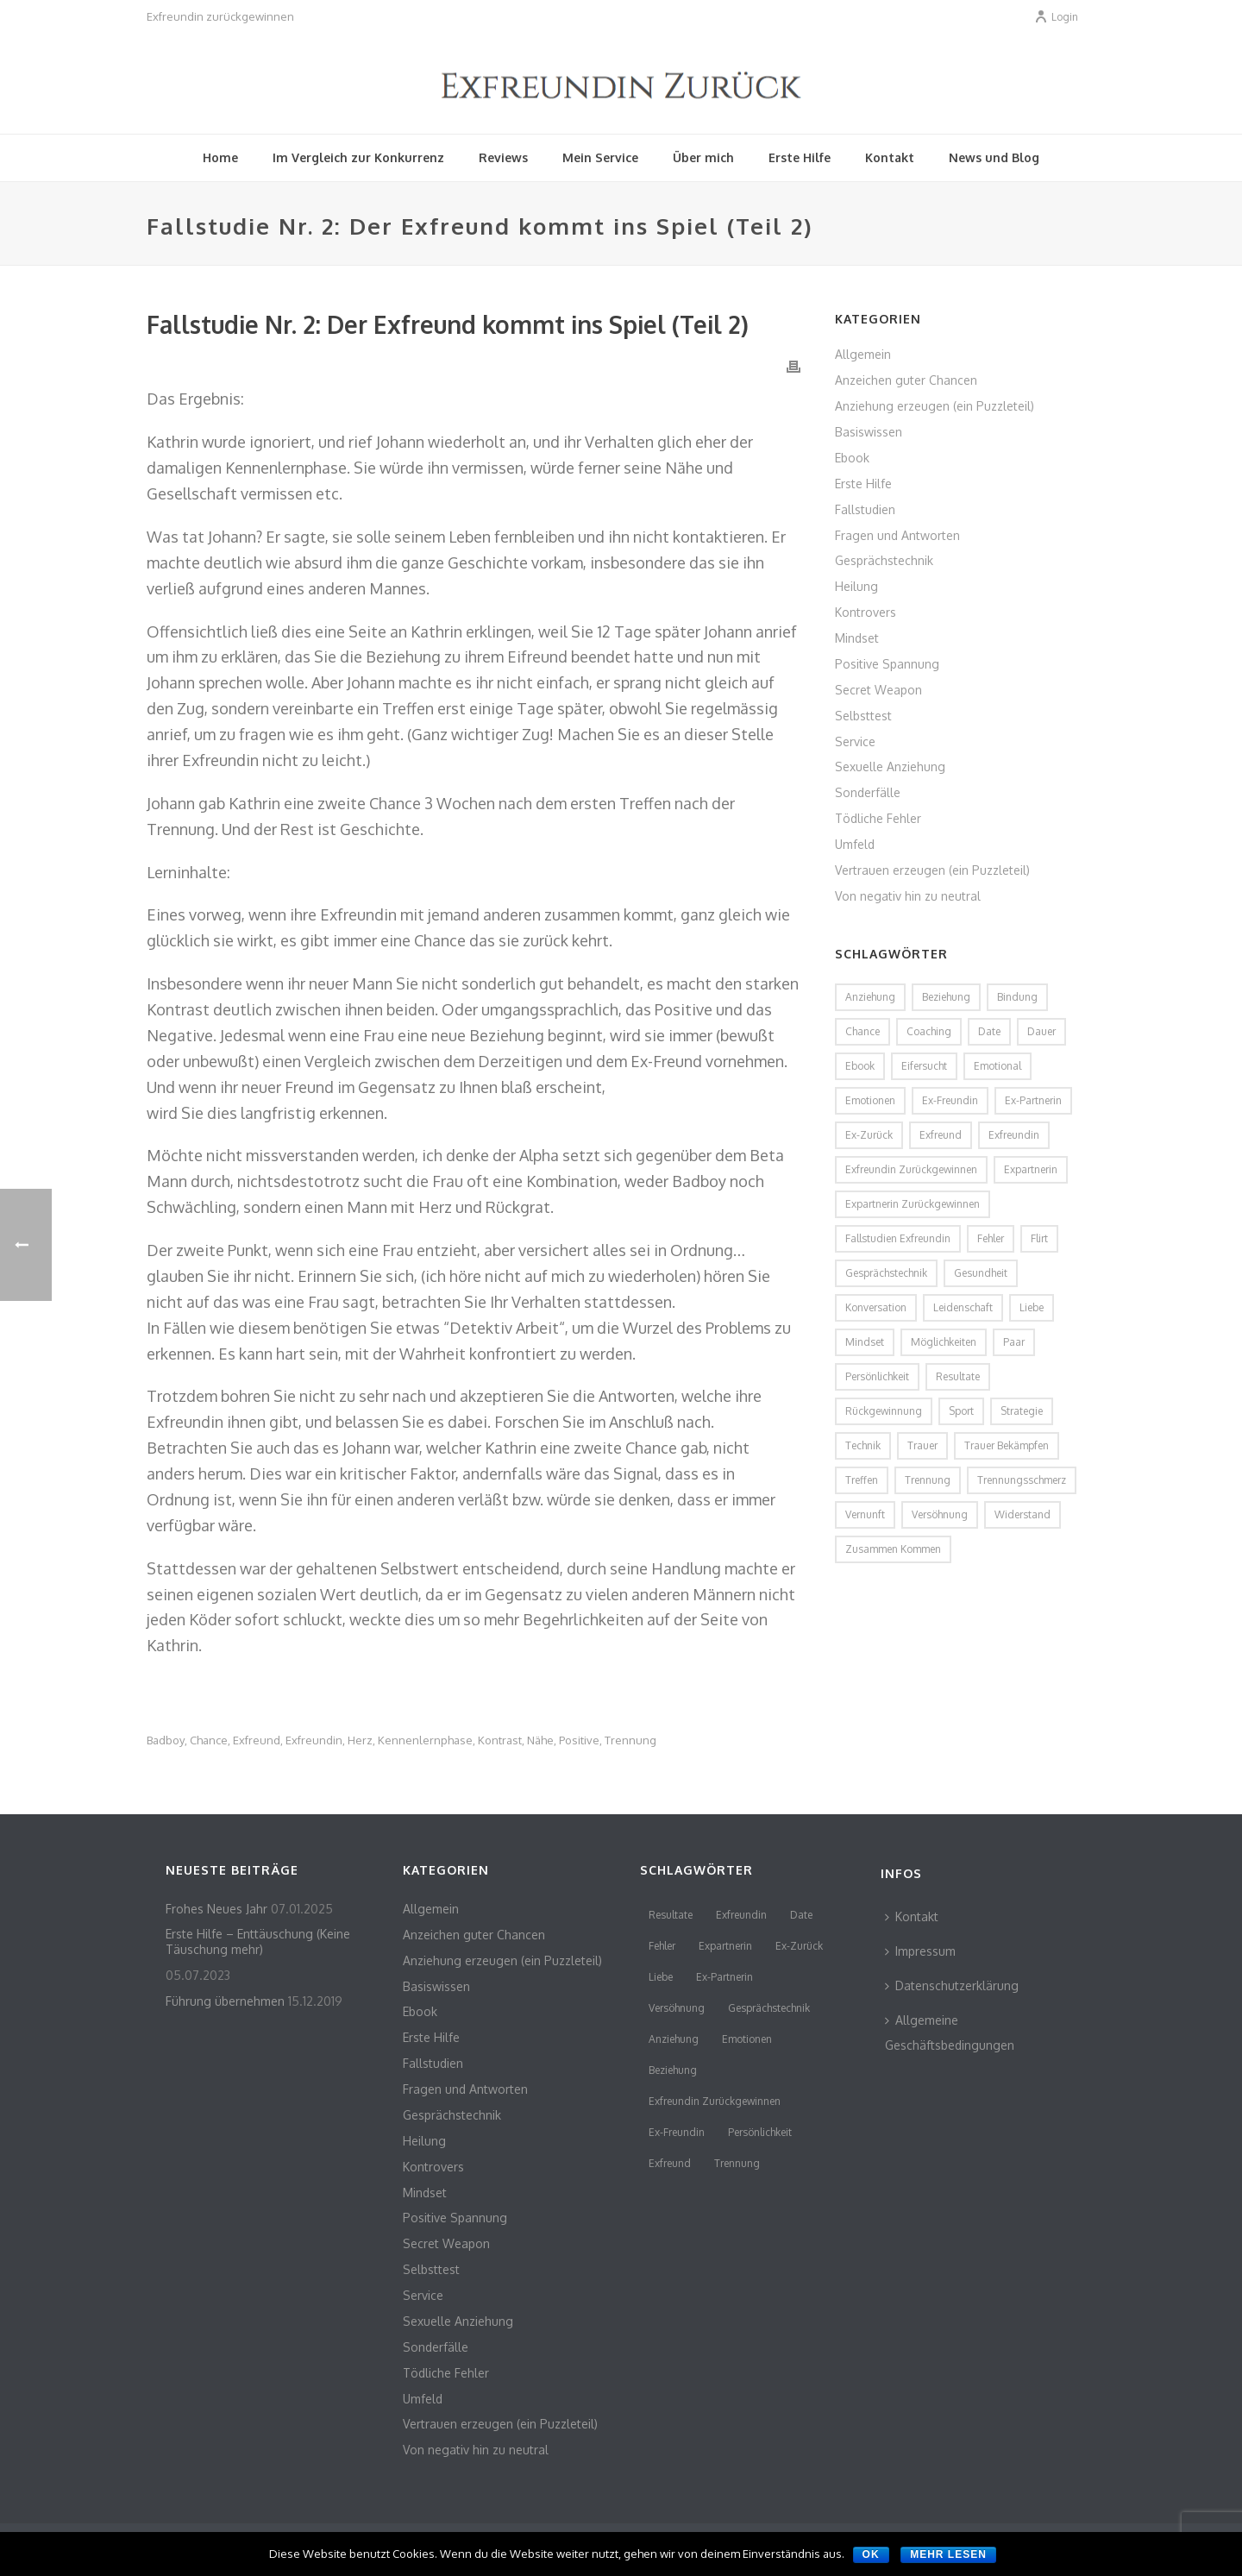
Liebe (661, 1976)
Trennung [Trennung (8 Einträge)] (927, 1479)
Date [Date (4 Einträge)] (989, 1031)
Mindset (857, 638)
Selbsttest (863, 715)
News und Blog (994, 157)
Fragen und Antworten (897, 535)
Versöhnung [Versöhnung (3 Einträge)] (940, 1514)
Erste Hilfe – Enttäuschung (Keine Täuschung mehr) (258, 1941)
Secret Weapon (878, 689)
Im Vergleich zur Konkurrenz (358, 157)
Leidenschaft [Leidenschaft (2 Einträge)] (963, 1307)
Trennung (630, 1740)
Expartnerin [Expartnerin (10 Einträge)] (1030, 1169)
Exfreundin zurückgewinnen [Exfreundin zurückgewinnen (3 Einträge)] (911, 1169)
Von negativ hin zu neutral (908, 896)
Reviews (503, 157)
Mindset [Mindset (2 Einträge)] (864, 1341)
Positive (579, 1740)
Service (855, 741)
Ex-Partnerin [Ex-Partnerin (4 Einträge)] (1033, 1100)
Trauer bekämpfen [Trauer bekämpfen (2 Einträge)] (1006, 1445)
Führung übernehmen (225, 2001)
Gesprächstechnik (884, 560)
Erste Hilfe (799, 157)
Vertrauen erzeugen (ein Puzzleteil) (932, 870)
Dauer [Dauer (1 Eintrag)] (1041, 1031)
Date (801, 1914)
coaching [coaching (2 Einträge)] (928, 1031)
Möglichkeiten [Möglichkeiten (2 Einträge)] (943, 1341)
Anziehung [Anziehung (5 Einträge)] (870, 996)
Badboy (166, 1740)
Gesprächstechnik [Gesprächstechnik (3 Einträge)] (886, 1272)
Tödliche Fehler (878, 818)
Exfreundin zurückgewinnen (715, 2101)
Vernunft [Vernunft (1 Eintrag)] (865, 1514)
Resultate (671, 1914)
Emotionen (747, 2039)
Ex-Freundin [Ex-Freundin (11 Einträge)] (950, 1100)
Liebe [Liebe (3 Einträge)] (1031, 1307)
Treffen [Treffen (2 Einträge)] (861, 1479)
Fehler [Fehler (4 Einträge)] (990, 1238)
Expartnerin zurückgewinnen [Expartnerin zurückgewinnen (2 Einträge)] (912, 1203)
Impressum (920, 1951)
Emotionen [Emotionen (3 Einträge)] (870, 1100)
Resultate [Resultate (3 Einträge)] (958, 1376)
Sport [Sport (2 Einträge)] (961, 1410)
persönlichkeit (760, 2132)
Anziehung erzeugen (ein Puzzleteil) (934, 406)
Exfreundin (313, 1740)
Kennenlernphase (425, 1740)
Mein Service (600, 157)
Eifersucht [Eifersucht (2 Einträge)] (924, 1065)
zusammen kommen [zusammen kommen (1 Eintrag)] (893, 1548)
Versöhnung (677, 2007)
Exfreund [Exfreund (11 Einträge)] (940, 1134)
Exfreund (256, 1740)
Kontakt (889, 157)
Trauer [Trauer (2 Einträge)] (922, 1445)
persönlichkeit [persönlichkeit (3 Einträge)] (877, 1376)
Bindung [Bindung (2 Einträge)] (1017, 996)
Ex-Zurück (799, 1945)
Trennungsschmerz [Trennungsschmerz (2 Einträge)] (1021, 1479)
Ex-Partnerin (724, 1976)
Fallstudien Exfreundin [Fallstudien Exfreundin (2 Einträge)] (897, 1238)
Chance (209, 1740)
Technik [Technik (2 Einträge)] (863, 1445)
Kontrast (500, 1740)
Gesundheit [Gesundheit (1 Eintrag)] (980, 1272)
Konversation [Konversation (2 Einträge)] (875, 1307)
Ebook (852, 457)
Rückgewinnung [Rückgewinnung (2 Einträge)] (883, 1410)
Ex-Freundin (677, 2132)
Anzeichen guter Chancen (906, 380)
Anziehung (674, 2039)
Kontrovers (865, 612)
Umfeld (855, 844)
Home (220, 157)
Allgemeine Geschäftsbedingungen (949, 2033)
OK (871, 2554)
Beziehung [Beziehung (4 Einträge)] (946, 996)
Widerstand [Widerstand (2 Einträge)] (1022, 1514)
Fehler (662, 1945)
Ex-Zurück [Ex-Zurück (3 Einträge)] (869, 1134)
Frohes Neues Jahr (216, 1908)
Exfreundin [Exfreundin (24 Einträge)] (1013, 1134)
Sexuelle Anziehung (890, 766)
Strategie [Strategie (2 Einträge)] (1021, 1410)
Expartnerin (725, 1945)
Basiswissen (868, 431)
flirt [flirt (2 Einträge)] (1039, 1238)
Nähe (540, 1740)
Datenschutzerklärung (952, 1985)
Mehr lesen (948, 2554)
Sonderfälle (867, 792)
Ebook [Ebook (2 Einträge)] (860, 1065)
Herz (360, 1740)
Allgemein (863, 354)
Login (1056, 16)
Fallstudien (865, 509)
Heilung (856, 586)
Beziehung (673, 2070)
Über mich (703, 157)
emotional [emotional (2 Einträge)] (997, 1065)
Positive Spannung (887, 664)
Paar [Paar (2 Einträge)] (1014, 1341)
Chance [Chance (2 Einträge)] (862, 1031)
